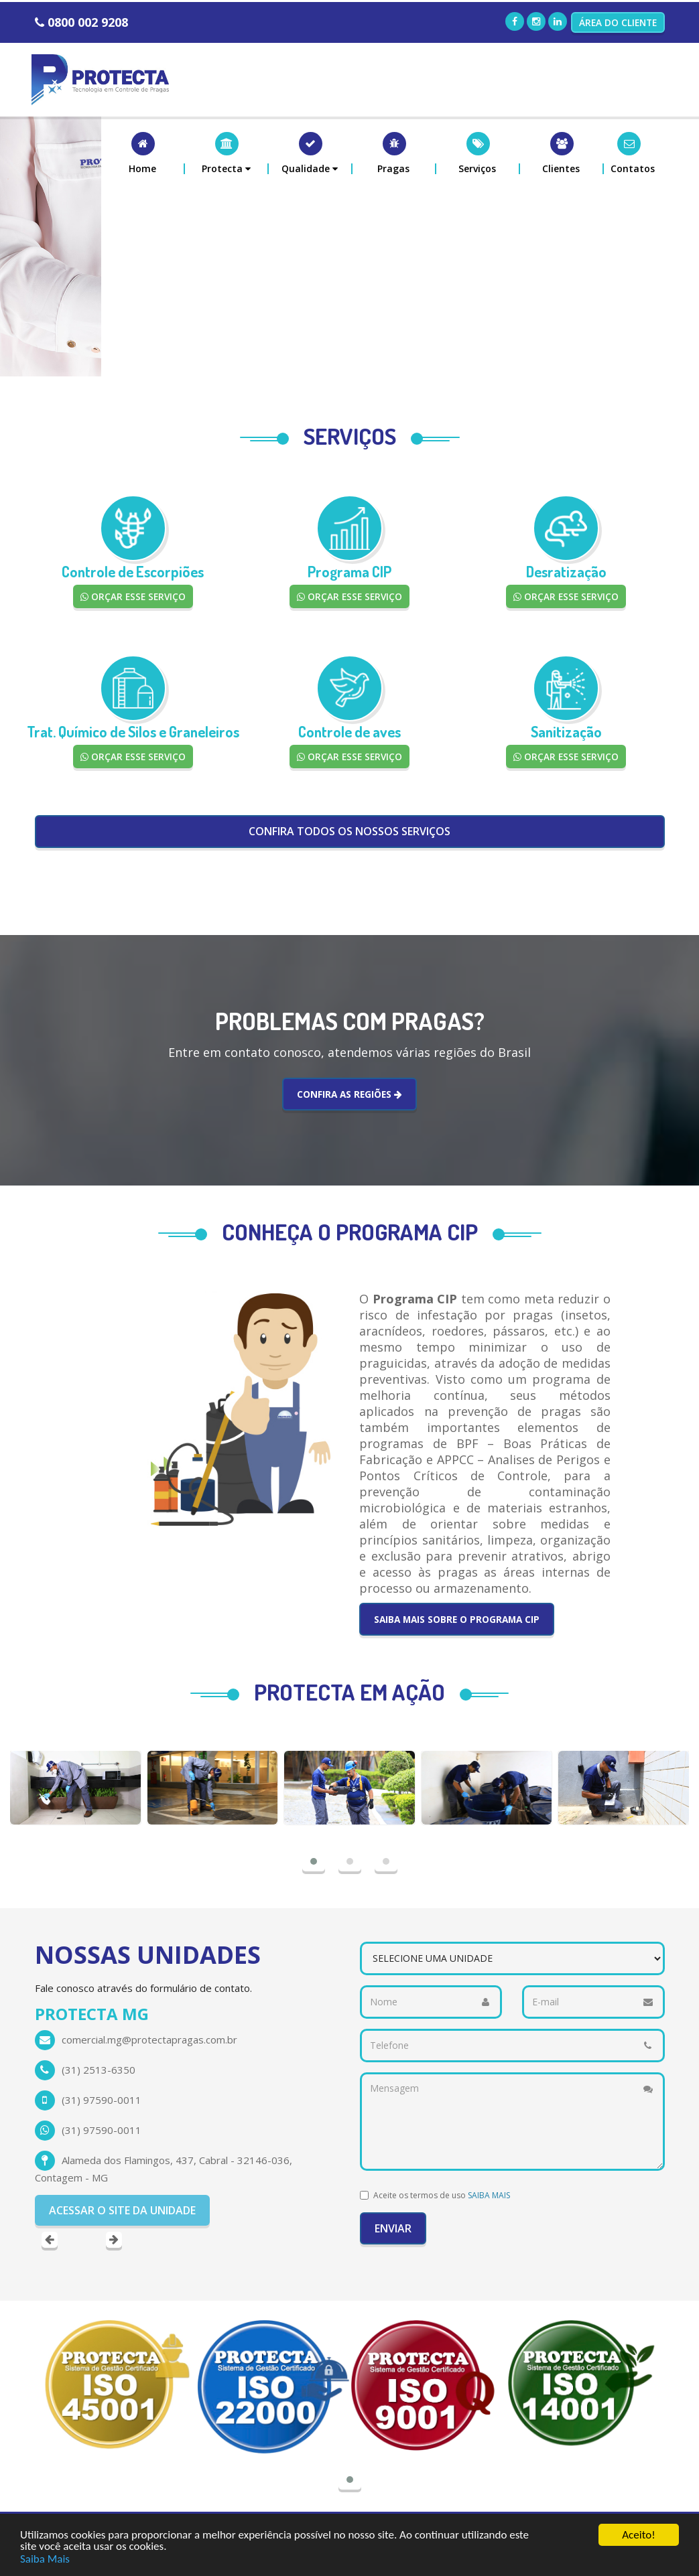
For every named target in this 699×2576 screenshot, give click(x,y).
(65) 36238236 (96, 2069)
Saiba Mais (45, 2559)
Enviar (393, 2228)
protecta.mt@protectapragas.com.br (147, 2039)
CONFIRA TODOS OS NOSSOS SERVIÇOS (349, 831)
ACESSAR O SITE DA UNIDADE (122, 2150)
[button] (227, 153)
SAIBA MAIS (489, 2195)
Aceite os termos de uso (441, 2195)
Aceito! (638, 2535)
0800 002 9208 (88, 22)
